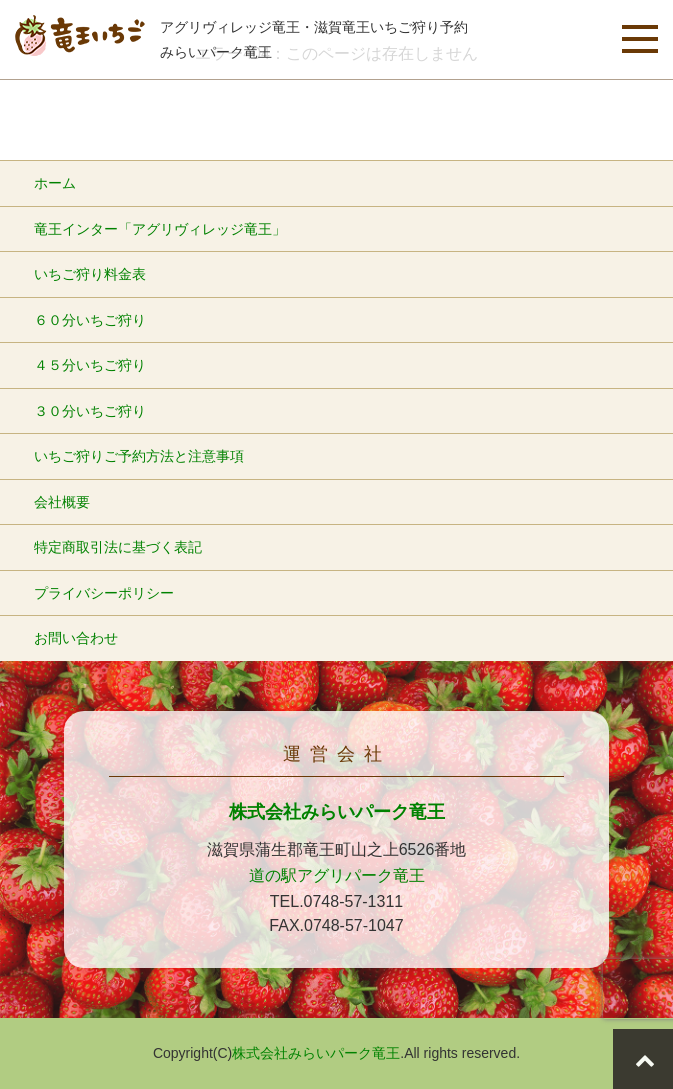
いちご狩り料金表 (90, 274)
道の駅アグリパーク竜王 (337, 875)
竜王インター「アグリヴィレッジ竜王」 (160, 229)
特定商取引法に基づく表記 (118, 547)
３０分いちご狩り (90, 411)
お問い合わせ (76, 638)
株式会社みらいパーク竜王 (337, 812)
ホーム (55, 183)
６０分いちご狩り (90, 320)
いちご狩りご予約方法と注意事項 (139, 456)
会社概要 (62, 502)
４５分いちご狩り (90, 365)
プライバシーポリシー (104, 593)
